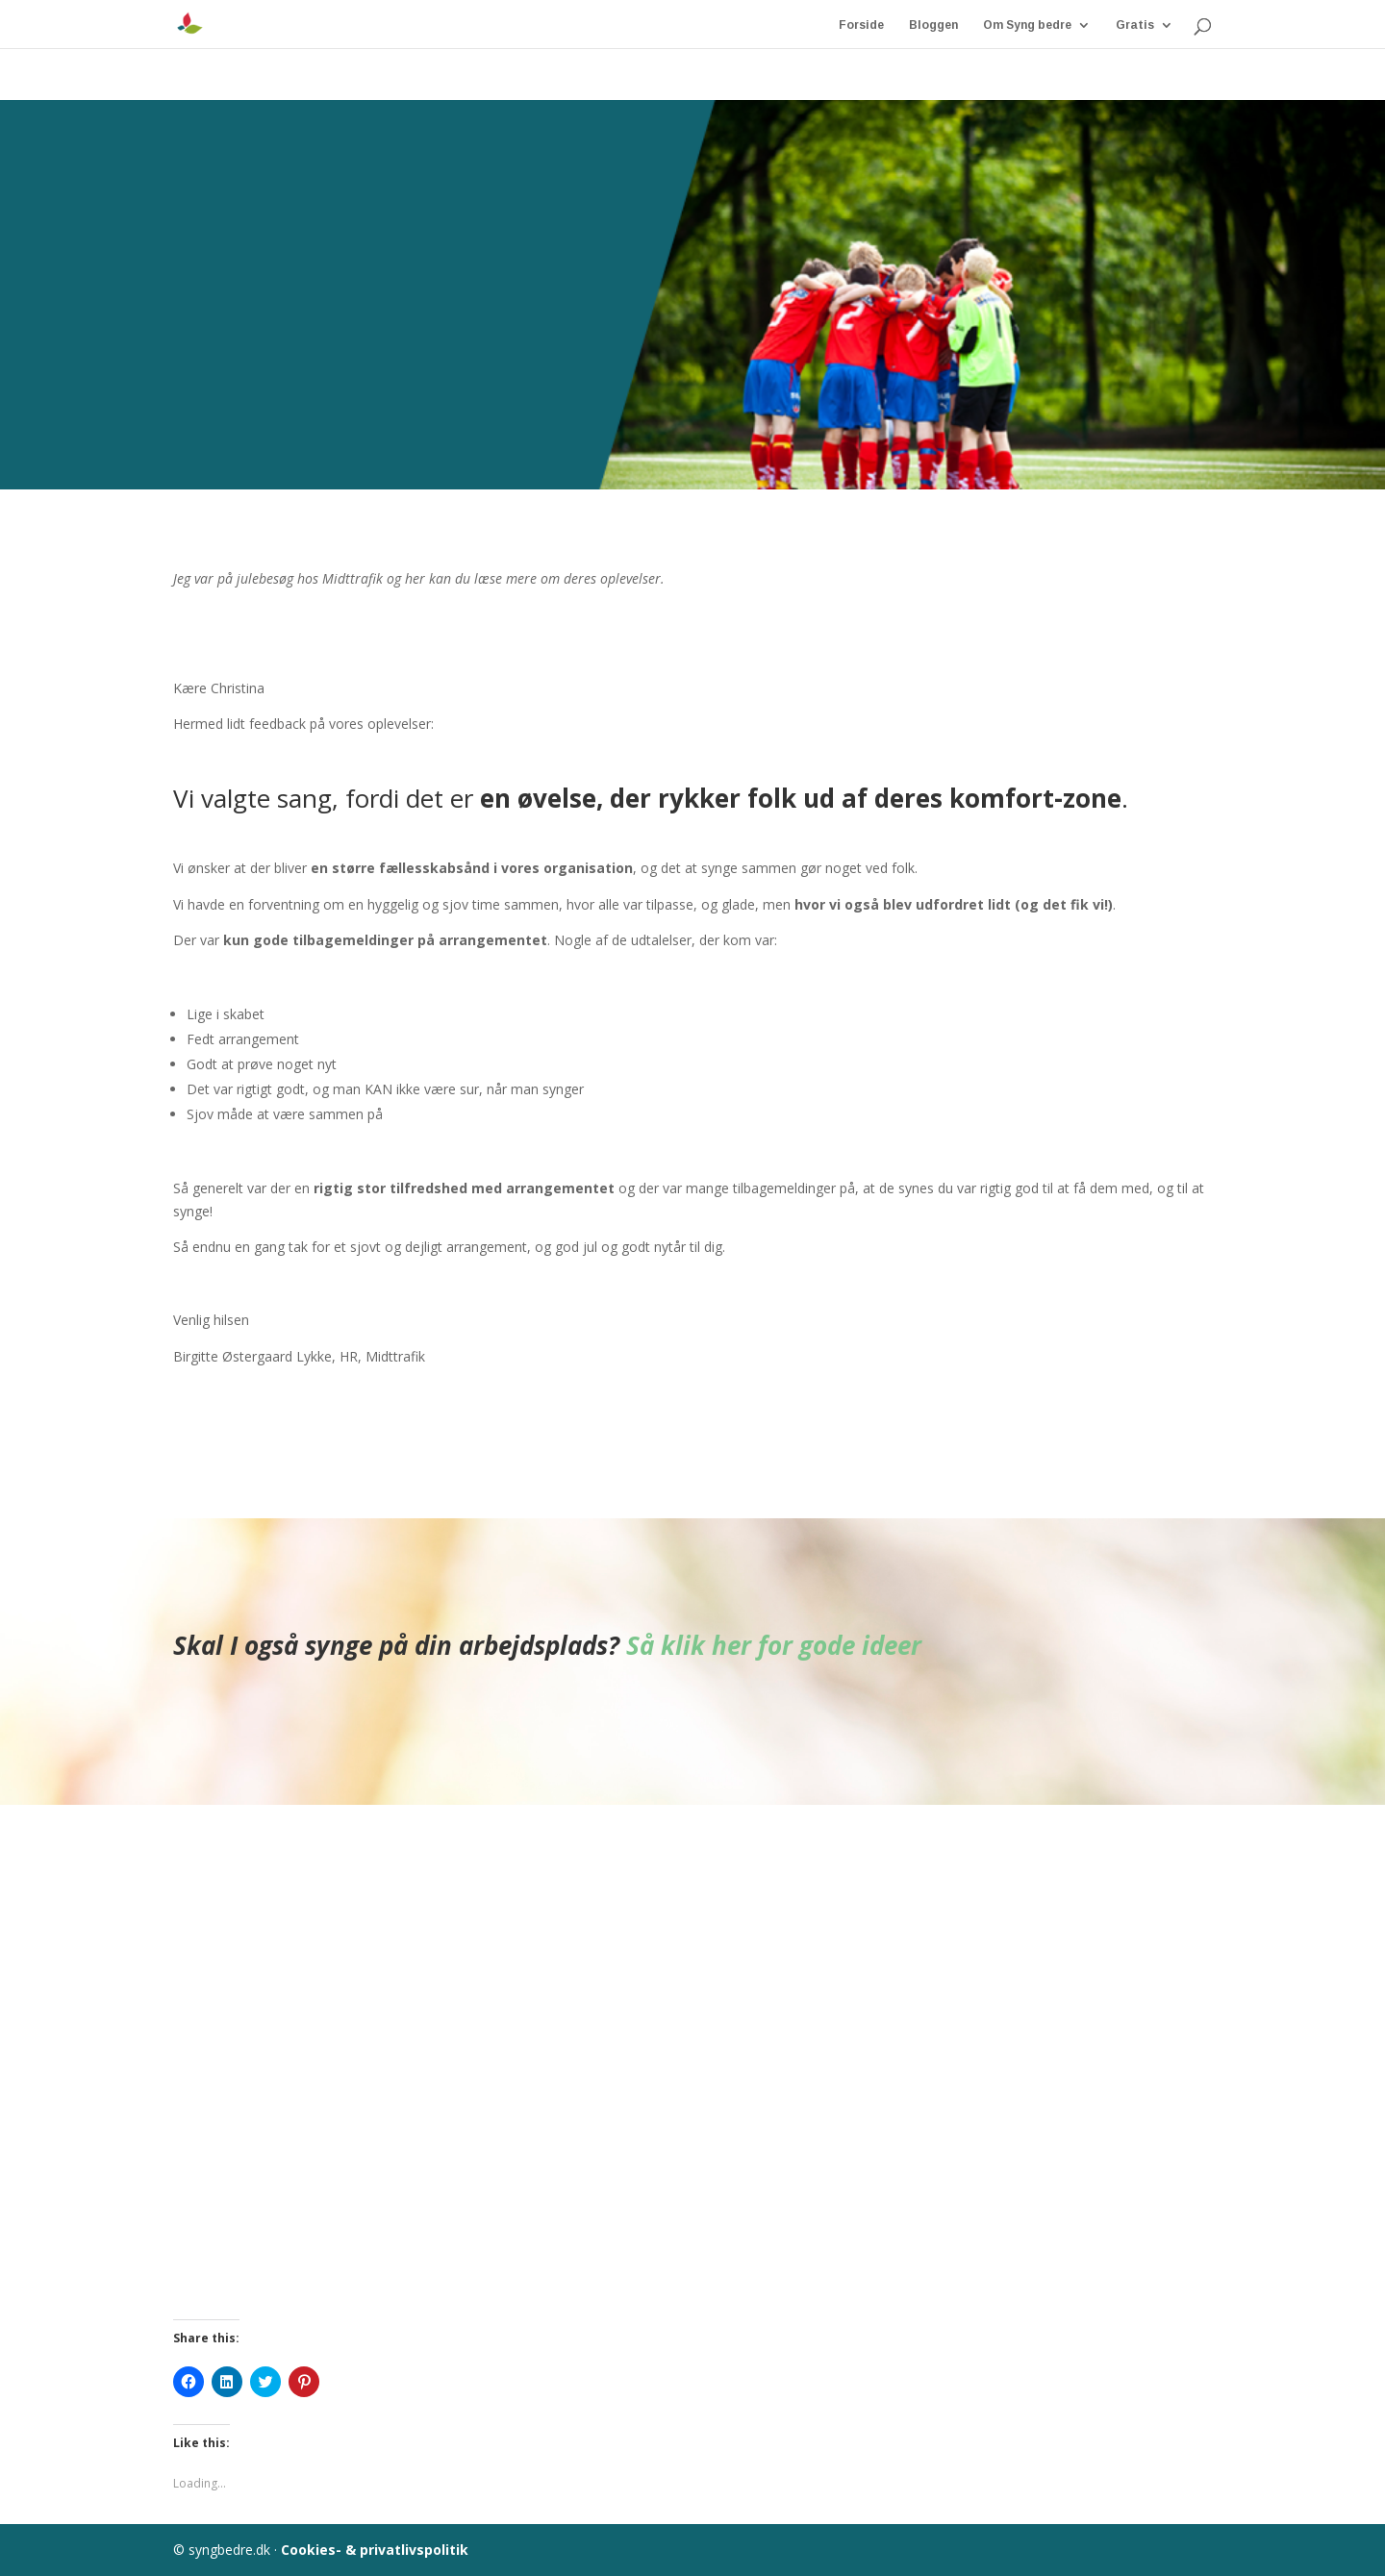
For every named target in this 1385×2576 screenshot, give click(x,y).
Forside (861, 23)
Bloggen (933, 23)
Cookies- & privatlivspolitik (374, 2549)
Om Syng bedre (1027, 23)
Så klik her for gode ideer (773, 1645)
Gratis (1135, 23)
